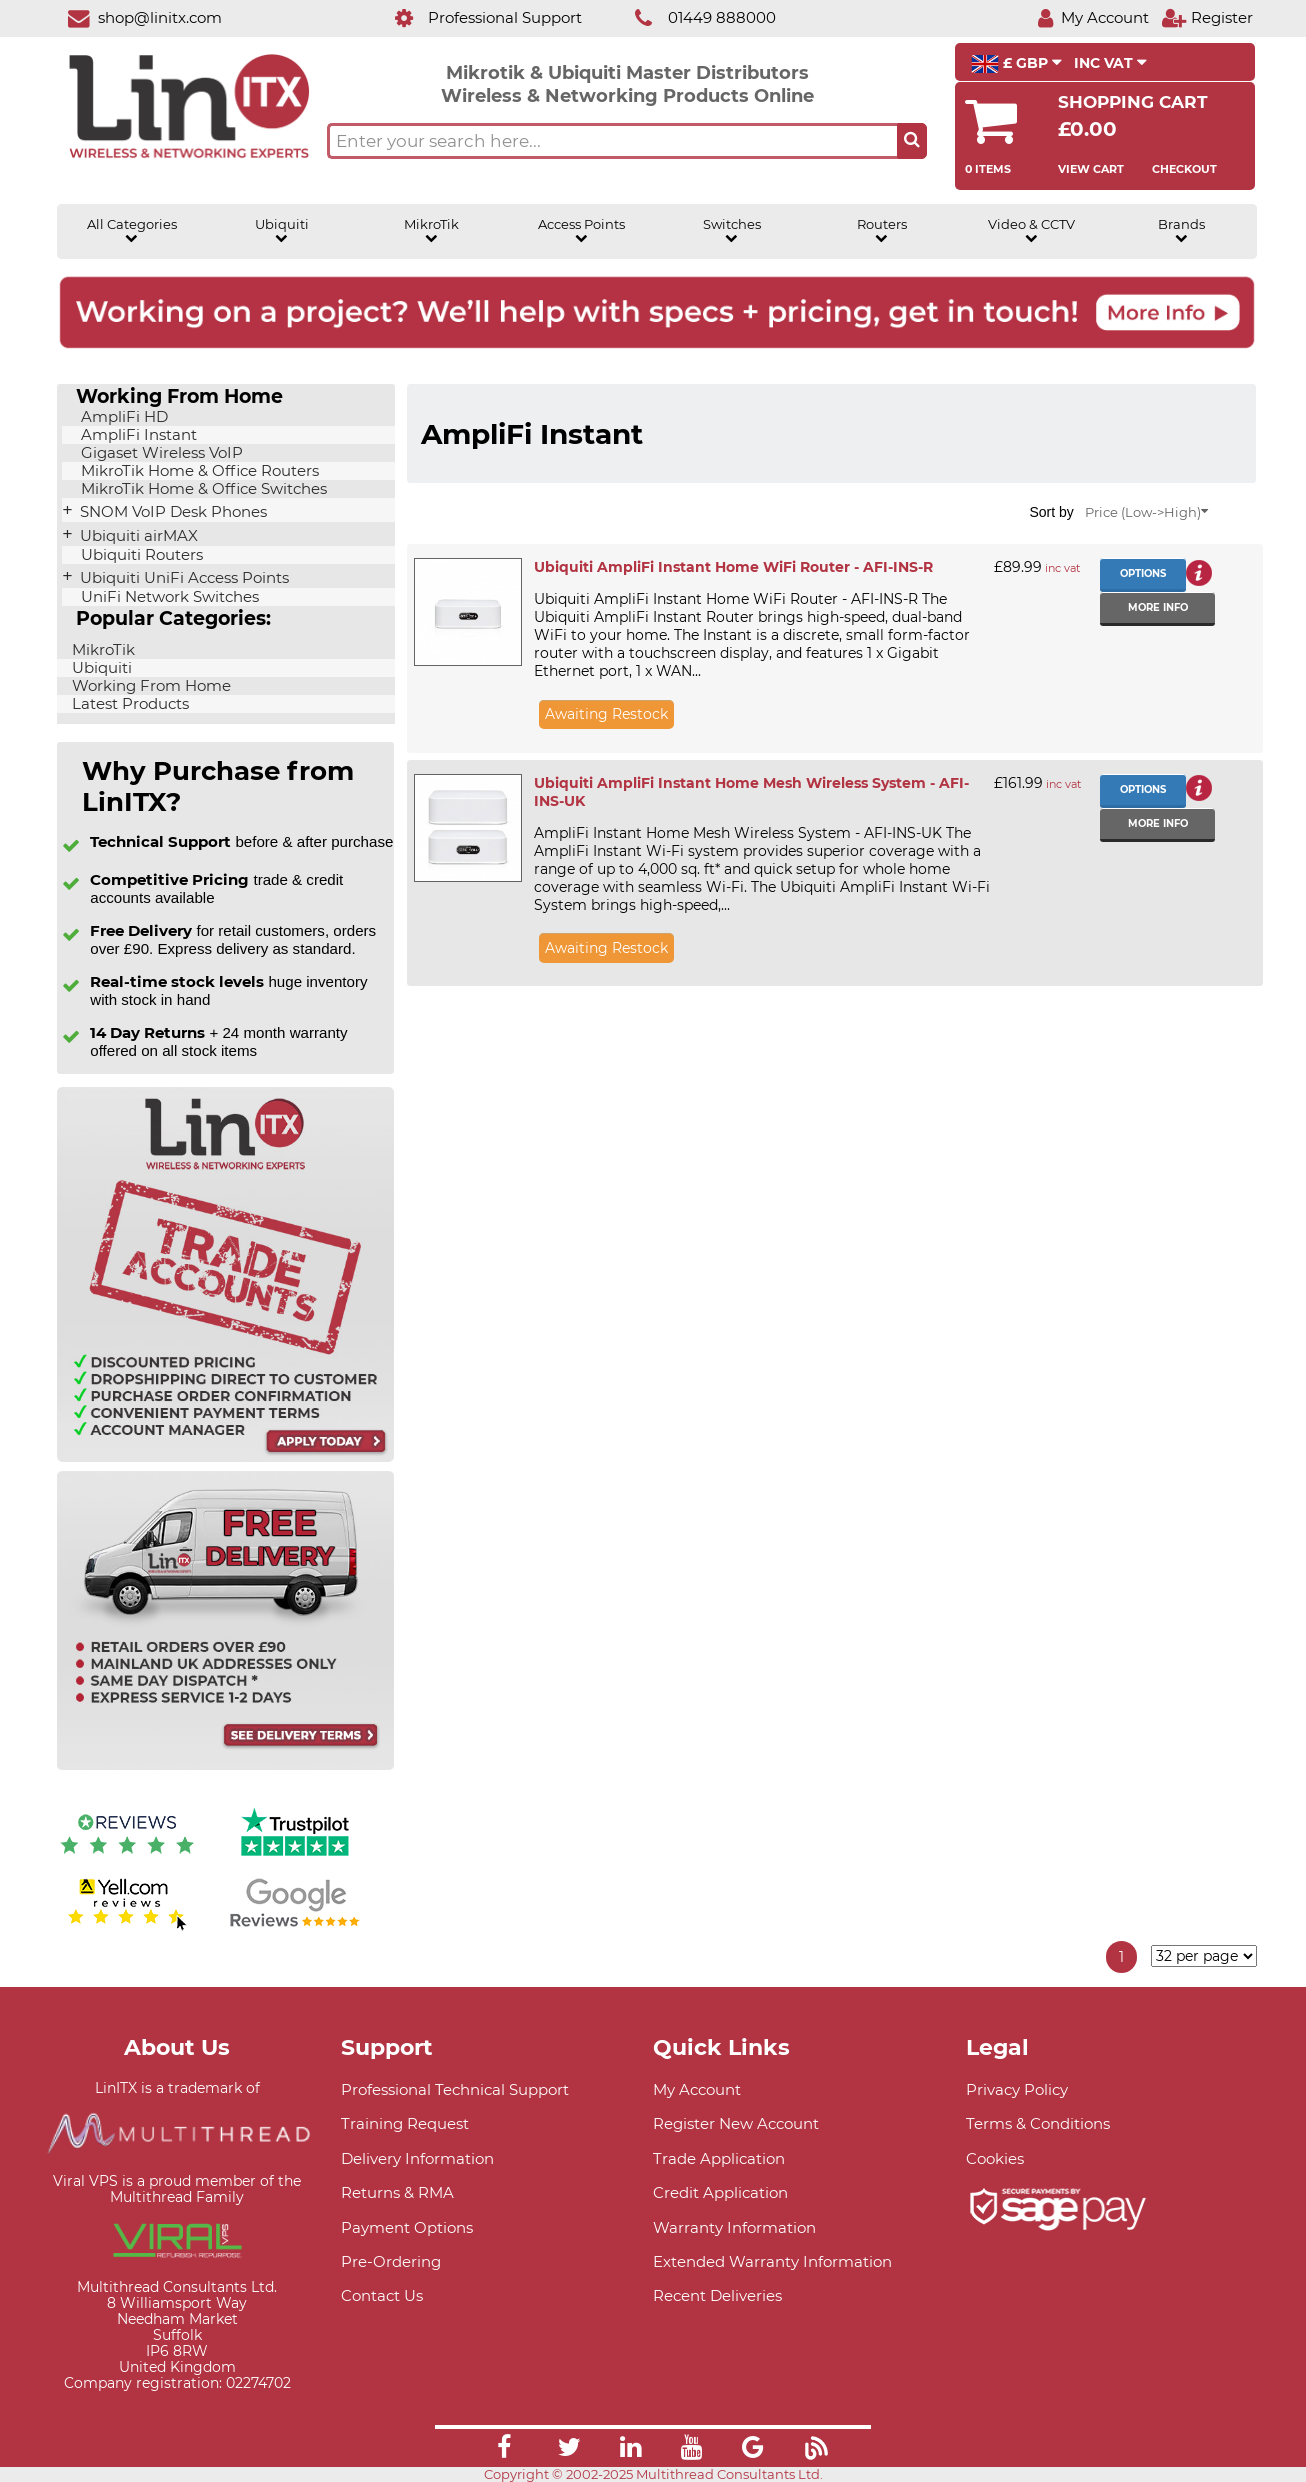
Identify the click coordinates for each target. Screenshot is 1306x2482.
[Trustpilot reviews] (295, 1858)
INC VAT (1110, 63)
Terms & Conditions (1038, 2123)
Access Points (581, 231)
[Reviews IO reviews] (127, 1858)
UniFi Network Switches (168, 597)
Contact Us (382, 2295)
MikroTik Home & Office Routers (198, 471)
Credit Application (720, 2192)
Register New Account (736, 2123)
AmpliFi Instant (137, 435)
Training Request (405, 2123)
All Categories (132, 231)
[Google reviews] (295, 1927)
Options (1143, 573)
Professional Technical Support (455, 2089)
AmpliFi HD (122, 417)
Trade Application (719, 2158)
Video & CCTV (1031, 231)
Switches (732, 231)
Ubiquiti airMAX (137, 536)
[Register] (1207, 17)
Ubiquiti (282, 231)
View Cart (1091, 169)
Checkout (1184, 169)
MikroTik (431, 231)
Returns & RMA (397, 2192)
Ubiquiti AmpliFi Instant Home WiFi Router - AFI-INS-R (733, 567)
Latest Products (128, 704)
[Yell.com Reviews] (127, 1927)
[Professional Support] (477, 17)
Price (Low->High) (1146, 512)
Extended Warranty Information (772, 2261)
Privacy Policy (1017, 2089)
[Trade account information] (225, 1457)
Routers (882, 231)
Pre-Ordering (391, 2261)
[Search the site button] (912, 141)
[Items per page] (1204, 1956)
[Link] (504, 2450)
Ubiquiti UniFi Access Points (182, 578)
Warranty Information (734, 2227)
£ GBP (1016, 64)
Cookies (995, 2158)
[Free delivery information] (225, 1765)
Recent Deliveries (717, 2295)
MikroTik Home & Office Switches (202, 489)
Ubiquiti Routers (140, 555)
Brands (1181, 231)
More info (1158, 607)
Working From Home (149, 686)
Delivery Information (417, 2158)
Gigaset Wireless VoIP (160, 453)
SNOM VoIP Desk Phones (171, 512)
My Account (697, 2089)
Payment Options (407, 2227)
